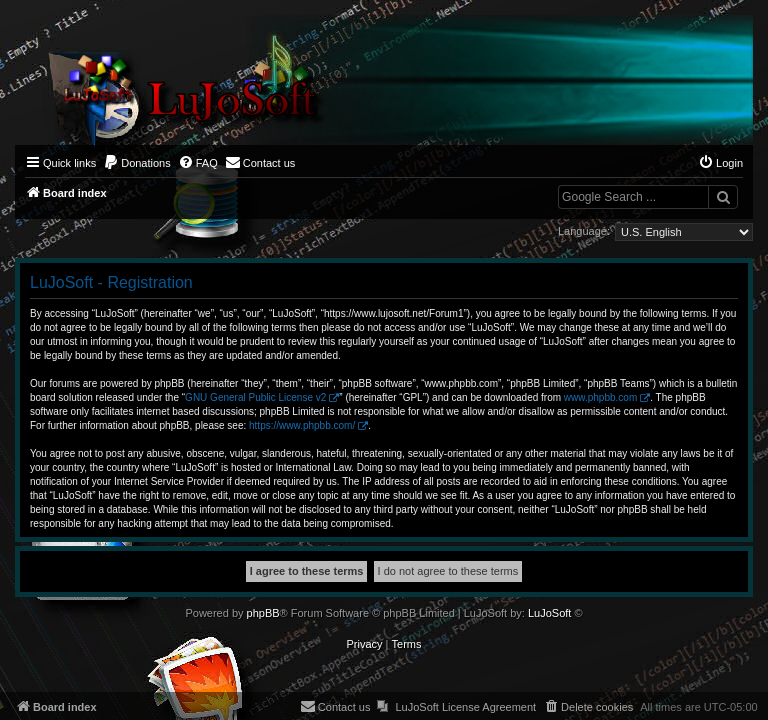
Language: (584, 231)
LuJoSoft (549, 613)
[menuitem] (137, 163)
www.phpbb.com (600, 397)
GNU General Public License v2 (255, 397)
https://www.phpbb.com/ (302, 425)
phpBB (263, 613)
